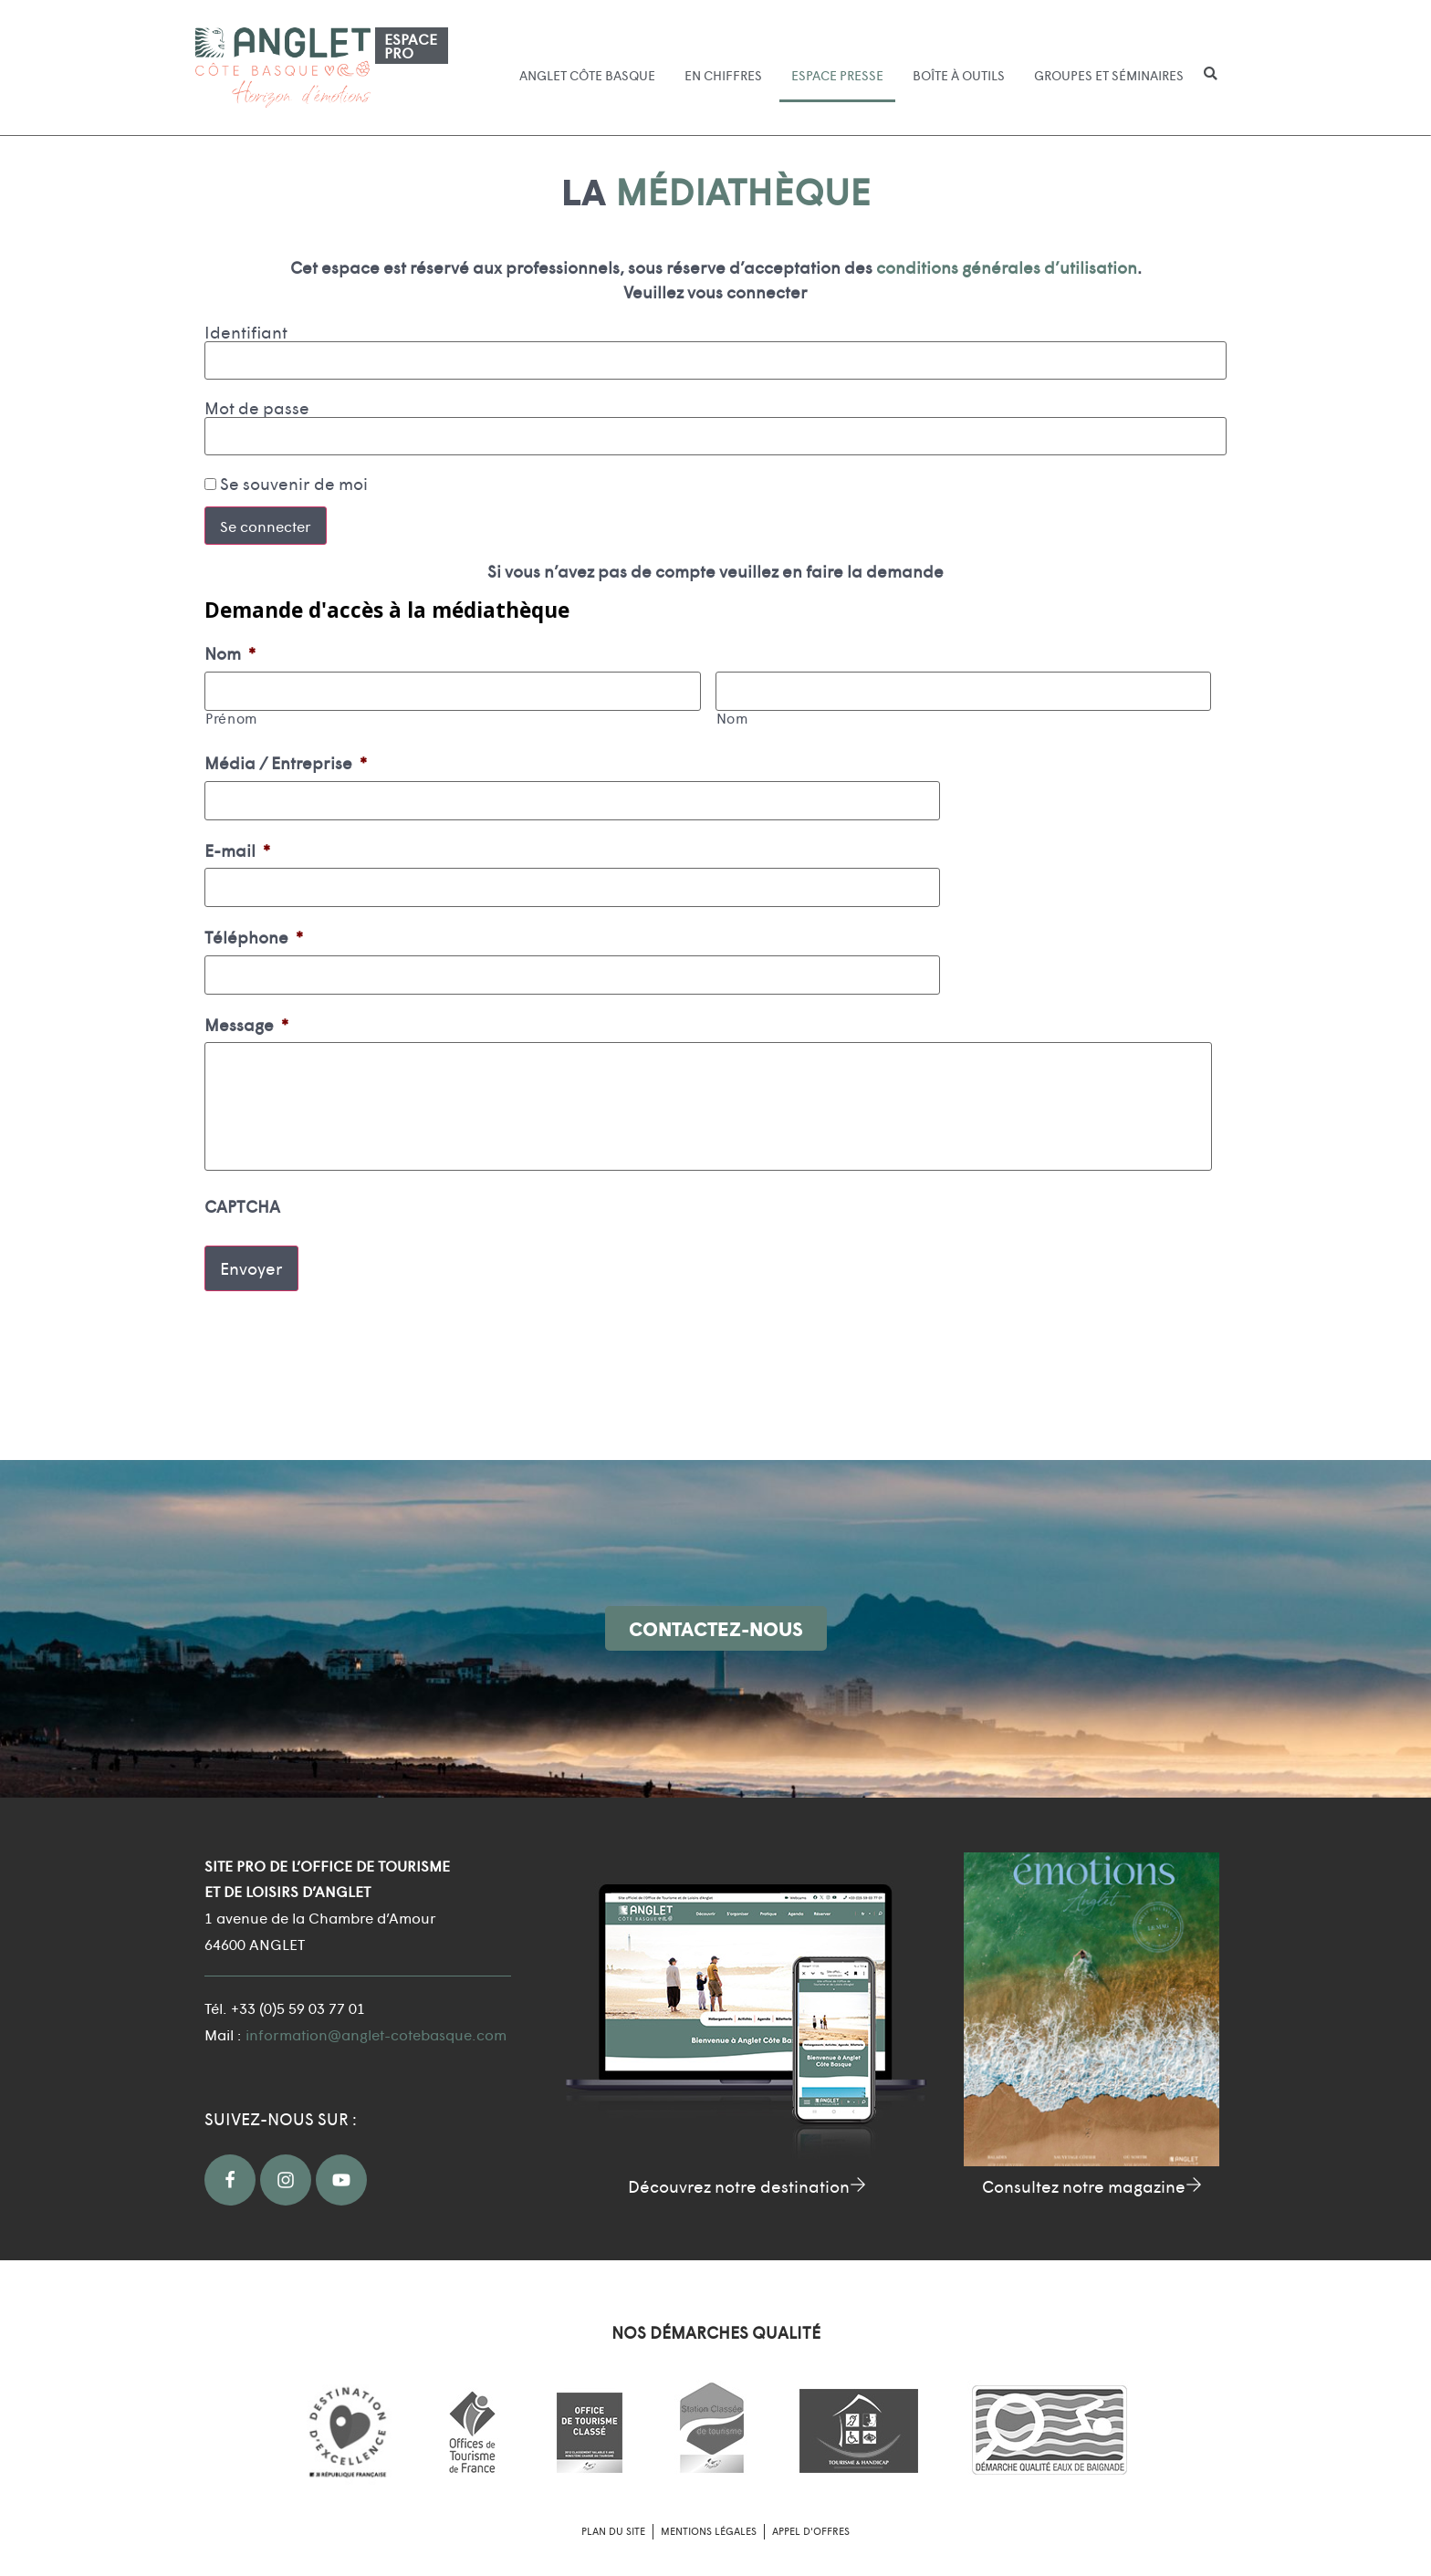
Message (246, 1008)
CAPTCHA (242, 1207)
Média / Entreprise (285, 758)
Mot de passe (256, 408)
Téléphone (253, 925)
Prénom (231, 715)
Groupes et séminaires (1109, 75)
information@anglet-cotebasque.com (376, 2025)
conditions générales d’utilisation (1006, 267)
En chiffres (723, 75)
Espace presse (837, 75)
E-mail (237, 841)
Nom (230, 652)
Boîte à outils (959, 75)
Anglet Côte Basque (587, 75)
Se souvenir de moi (286, 483)
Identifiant (245, 332)
